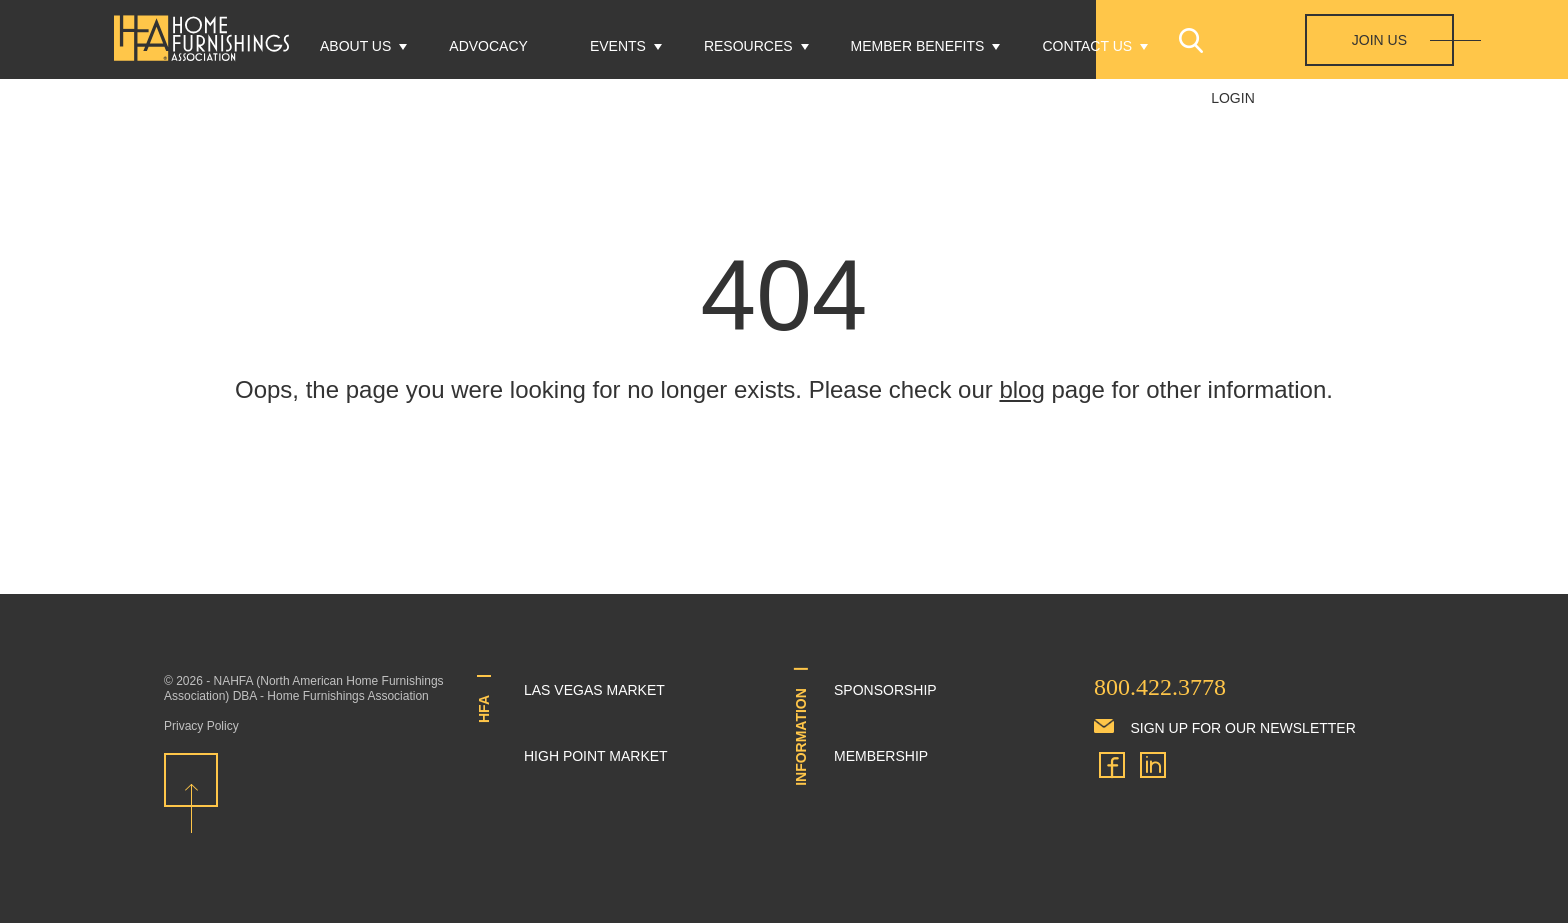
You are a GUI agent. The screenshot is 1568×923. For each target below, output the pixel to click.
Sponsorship (885, 690)
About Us (355, 46)
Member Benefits (918, 46)
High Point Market (596, 756)
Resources (748, 46)
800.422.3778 (1160, 687)
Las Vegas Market (594, 690)
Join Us (1379, 40)
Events (618, 46)
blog (1021, 389)
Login (1233, 98)
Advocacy (488, 46)
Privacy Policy (201, 726)
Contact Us (1087, 46)
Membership (881, 756)
